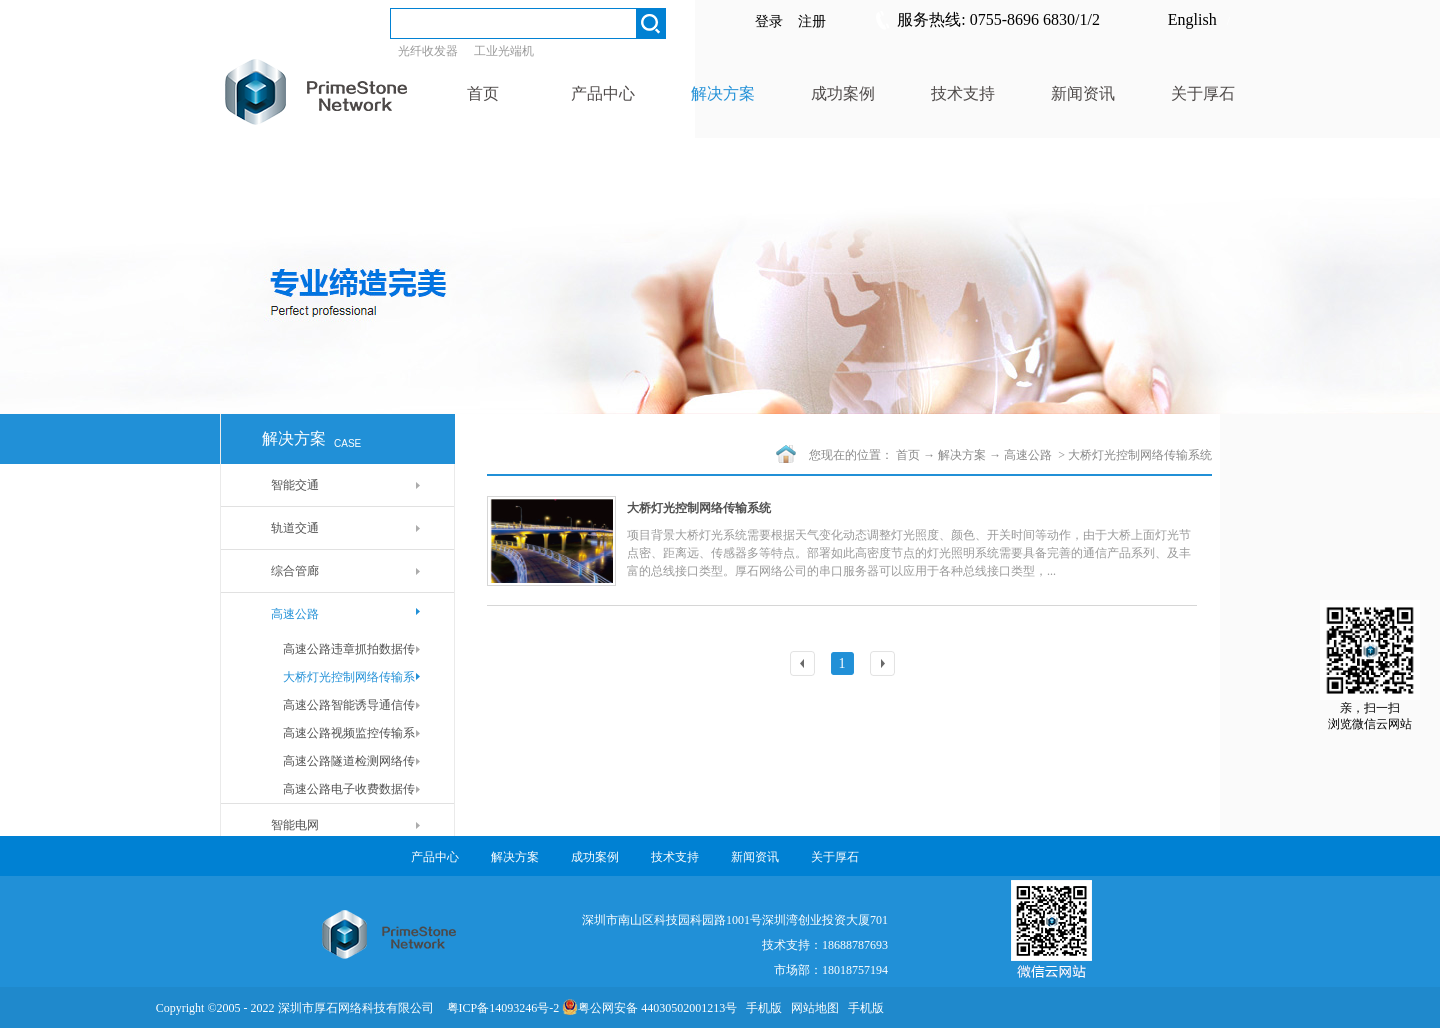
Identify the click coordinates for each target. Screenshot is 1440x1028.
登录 (769, 21)
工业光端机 (504, 51)
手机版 (761, 1008)
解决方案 (962, 455)
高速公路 (1029, 455)
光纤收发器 (428, 51)
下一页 (885, 665)
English (1192, 19)
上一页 (805, 665)
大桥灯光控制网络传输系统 (1140, 455)
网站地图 (812, 1008)
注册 (812, 21)
